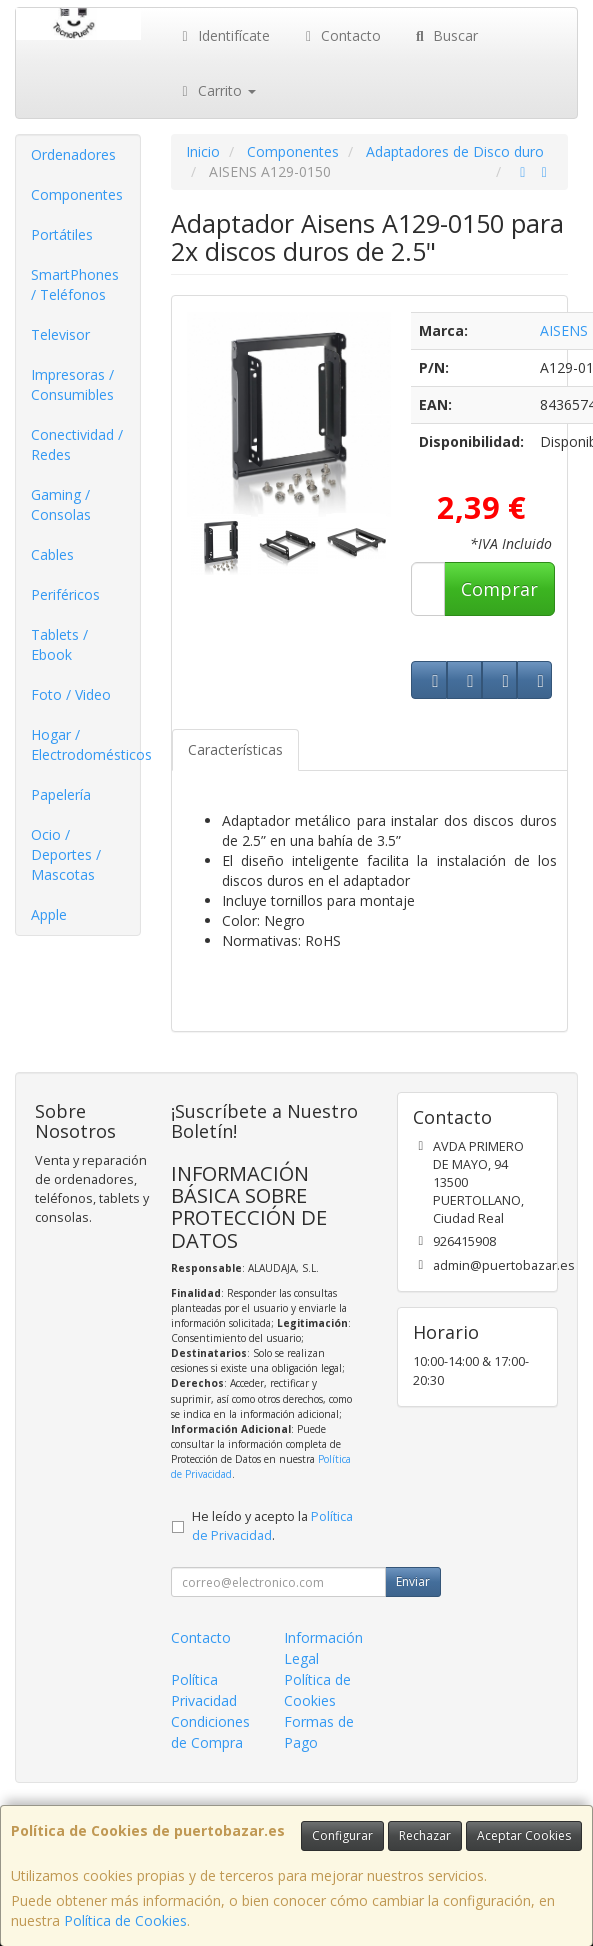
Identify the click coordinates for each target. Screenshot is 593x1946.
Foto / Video (71, 694)
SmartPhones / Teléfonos (75, 284)
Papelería (61, 794)
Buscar (444, 35)
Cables (52, 554)
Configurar (342, 1835)
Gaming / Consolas (61, 504)
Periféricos (65, 594)
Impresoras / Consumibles (72, 384)
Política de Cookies (125, 1920)
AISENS (564, 330)
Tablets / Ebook (59, 644)
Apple (49, 914)
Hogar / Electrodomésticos (85, 744)
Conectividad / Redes (77, 444)
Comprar (499, 589)
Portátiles (62, 234)
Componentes (77, 194)
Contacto (341, 35)
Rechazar (425, 1835)
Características (235, 749)
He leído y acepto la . (272, 1526)
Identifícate (223, 35)
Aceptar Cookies (524, 1835)
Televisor (60, 334)
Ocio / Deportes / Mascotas (66, 854)
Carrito (216, 90)
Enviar (413, 1581)
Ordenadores (73, 154)
